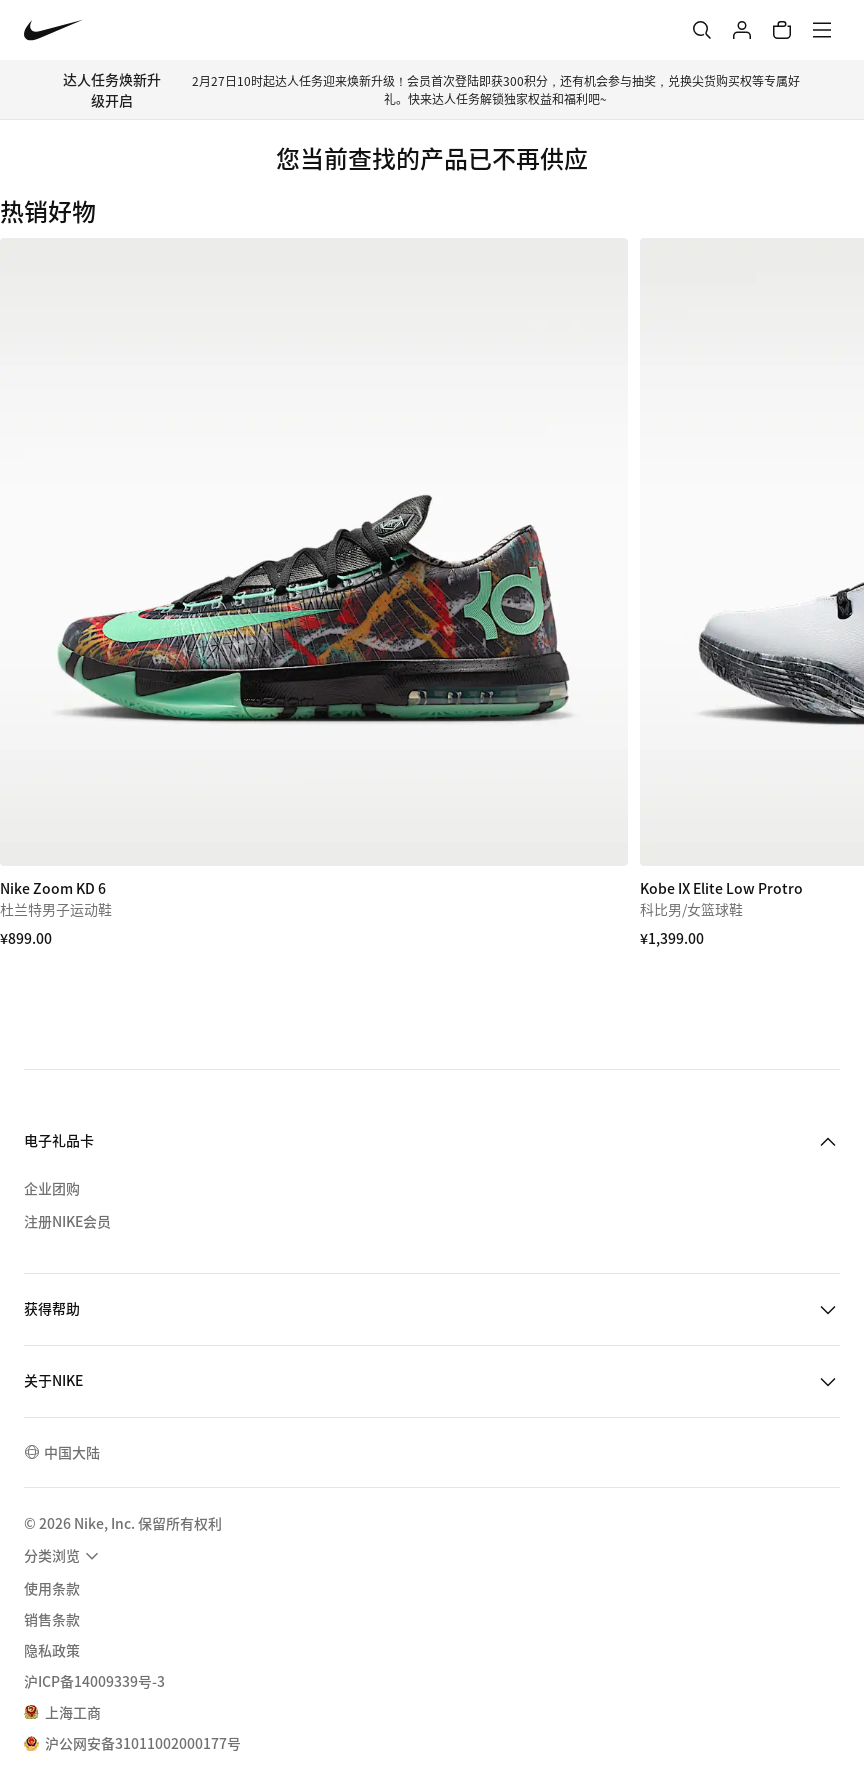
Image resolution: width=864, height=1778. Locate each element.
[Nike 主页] (53, 30)
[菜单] (822, 30)
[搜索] (702, 30)
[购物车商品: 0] (782, 30)
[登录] (742, 30)
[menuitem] (64, 1556)
